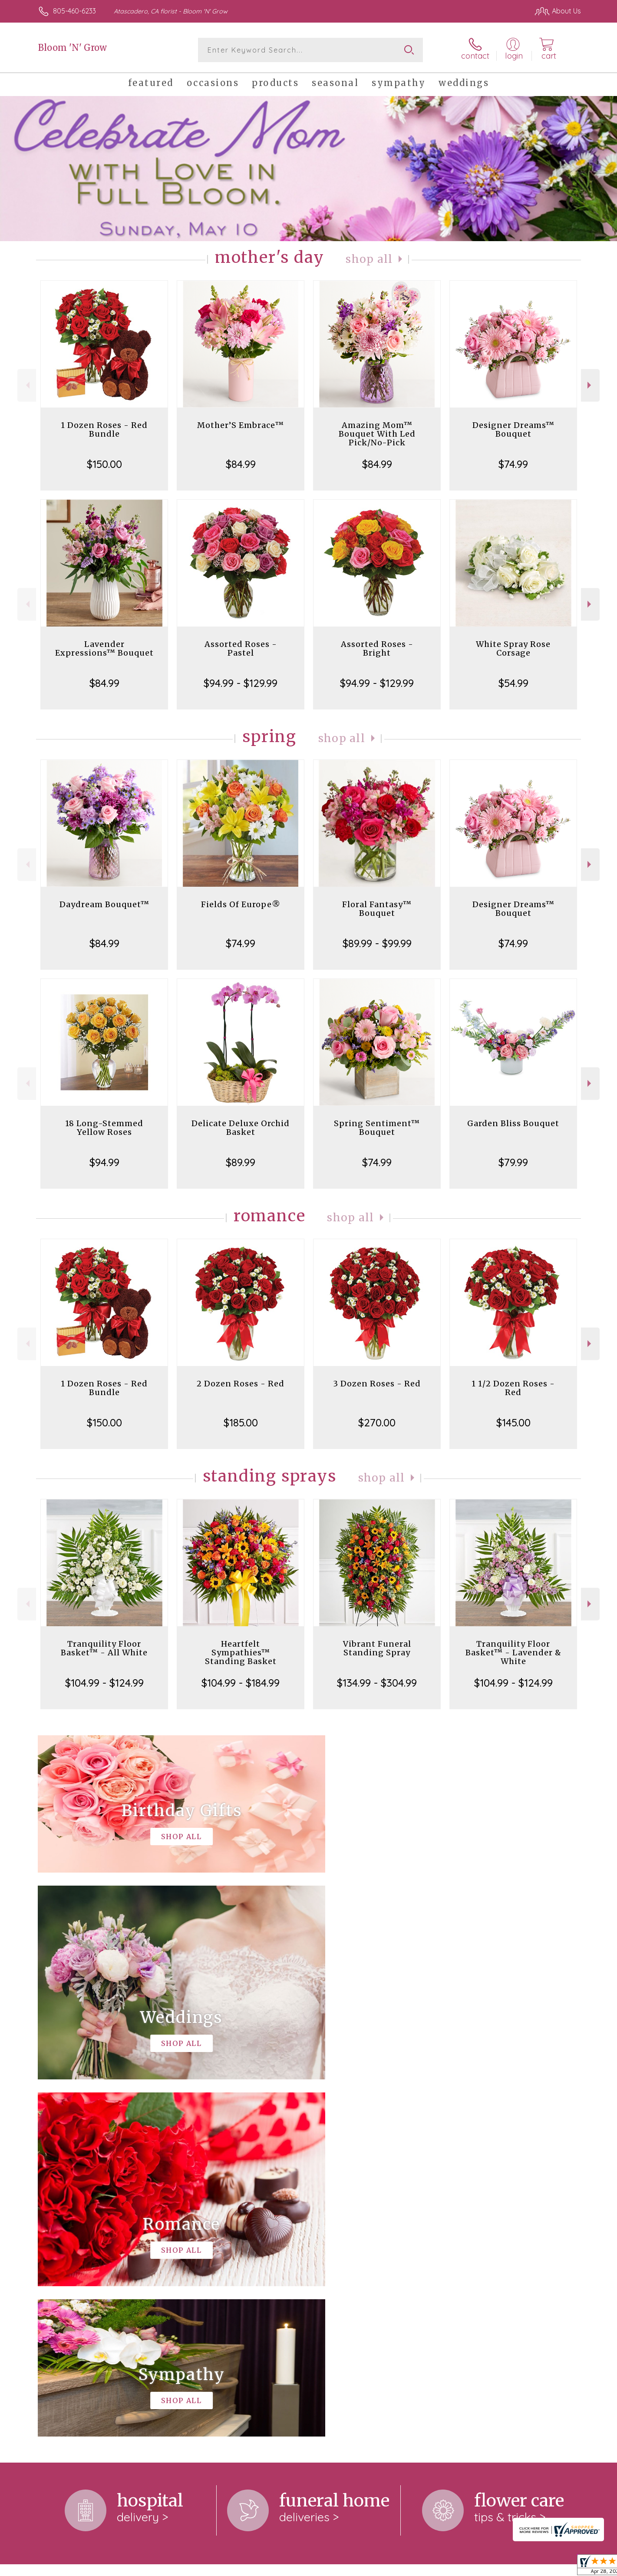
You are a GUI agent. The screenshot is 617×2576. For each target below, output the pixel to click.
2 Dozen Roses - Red (240, 1384)
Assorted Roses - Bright (377, 648)
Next (590, 385)
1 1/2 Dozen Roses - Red (513, 1388)
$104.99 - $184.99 (240, 1682)
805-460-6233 (74, 11)
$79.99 (513, 1162)
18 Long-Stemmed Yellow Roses (104, 1127)
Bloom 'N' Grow (72, 47)
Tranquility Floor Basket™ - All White (104, 1648)
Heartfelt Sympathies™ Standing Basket (241, 1652)
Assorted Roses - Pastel (241, 648)
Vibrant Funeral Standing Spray (377, 1648)
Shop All (369, 259)
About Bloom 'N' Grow (77, 2225)
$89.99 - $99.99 (377, 943)
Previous (26, 385)
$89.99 (240, 1162)
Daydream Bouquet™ (104, 904)
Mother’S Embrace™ (240, 425)
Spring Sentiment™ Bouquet (377, 1127)
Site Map (557, 2567)
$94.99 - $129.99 (240, 683)
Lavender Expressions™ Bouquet (104, 648)
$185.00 (241, 1422)
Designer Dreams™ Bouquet (513, 429)
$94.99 (104, 1162)
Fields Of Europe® (240, 904)
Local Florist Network (504, 2567)
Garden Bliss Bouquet (513, 1123)
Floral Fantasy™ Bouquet (377, 908)
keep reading (350, 2242)
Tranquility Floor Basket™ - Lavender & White (513, 1652)
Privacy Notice (442, 2567)
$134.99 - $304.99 (377, 1682)
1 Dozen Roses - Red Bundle (104, 429)
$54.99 (513, 683)
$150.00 (104, 464)
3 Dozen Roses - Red (377, 1384)
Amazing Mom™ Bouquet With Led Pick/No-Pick (377, 434)
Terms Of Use (390, 2567)
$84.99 (241, 464)
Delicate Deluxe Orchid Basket (240, 1127)
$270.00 (377, 1422)
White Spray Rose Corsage (513, 648)
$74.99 (513, 464)
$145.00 (513, 1422)
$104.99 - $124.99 (104, 1682)
